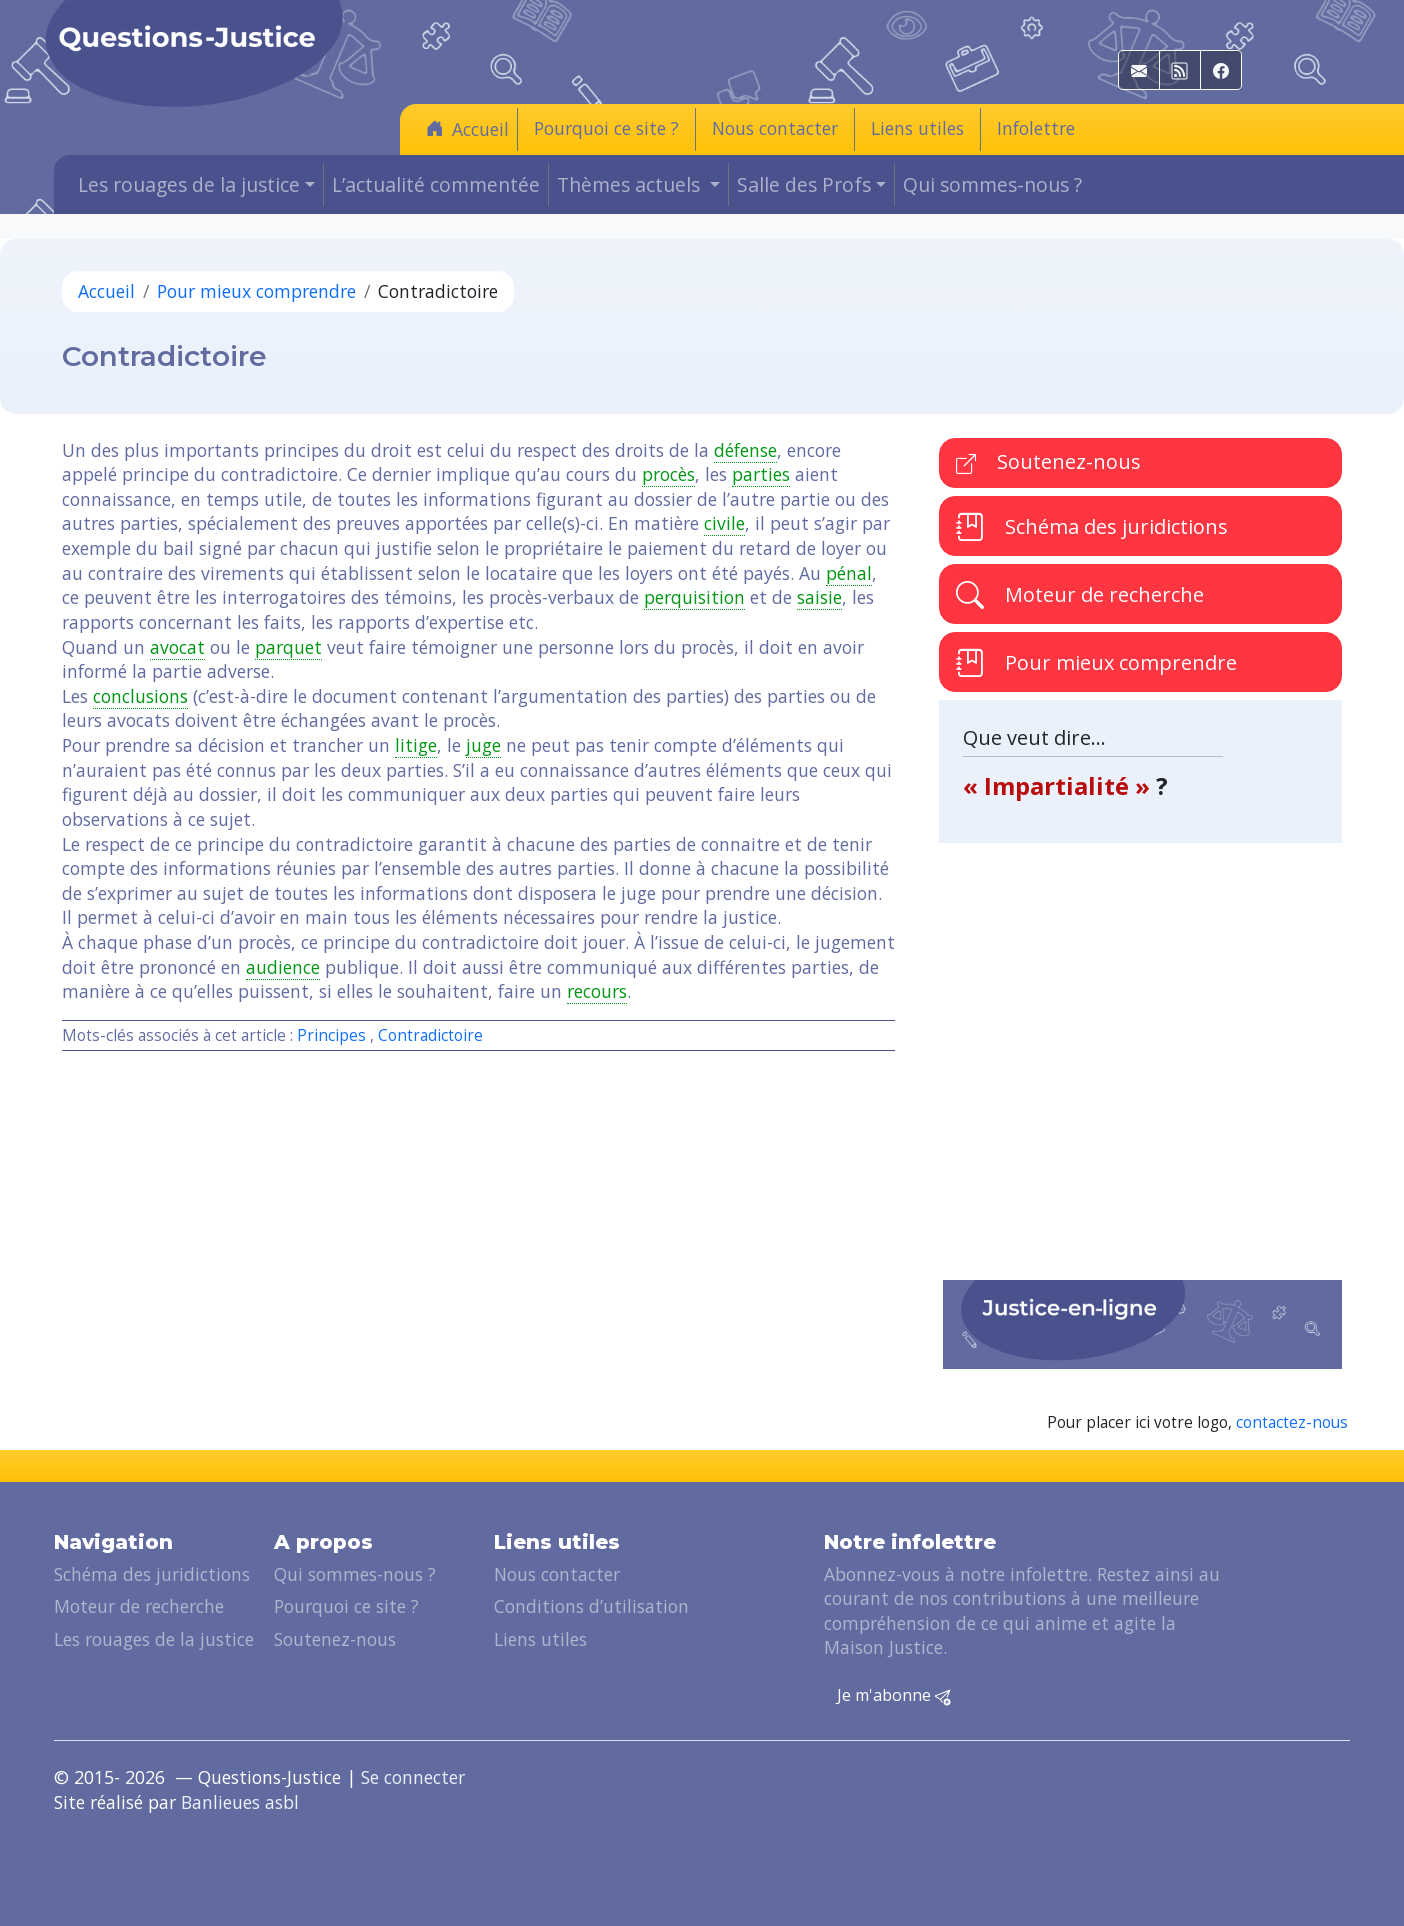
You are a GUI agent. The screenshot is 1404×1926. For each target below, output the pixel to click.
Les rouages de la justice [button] (189, 184)
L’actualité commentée (436, 184)
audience (283, 967)
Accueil (467, 128)
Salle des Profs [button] (804, 184)
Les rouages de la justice (154, 1639)
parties (761, 474)
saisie (819, 597)
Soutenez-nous (1048, 461)
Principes (331, 1035)
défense (745, 450)
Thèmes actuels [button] (631, 184)
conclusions (140, 696)
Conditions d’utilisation (591, 1606)
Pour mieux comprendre (256, 291)
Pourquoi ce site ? (606, 128)
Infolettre (1036, 128)
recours (597, 991)
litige (416, 745)
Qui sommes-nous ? (992, 184)
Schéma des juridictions (1092, 526)
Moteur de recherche (1080, 594)
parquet (288, 647)
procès (668, 474)
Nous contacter (775, 128)
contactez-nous (1292, 1422)
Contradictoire (430, 1035)
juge (483, 745)
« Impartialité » (1059, 785)
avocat (177, 647)
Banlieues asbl (240, 1802)
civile (724, 523)
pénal (849, 573)
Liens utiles (917, 128)
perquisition (694, 597)
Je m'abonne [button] (894, 1696)
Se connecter (413, 1777)
